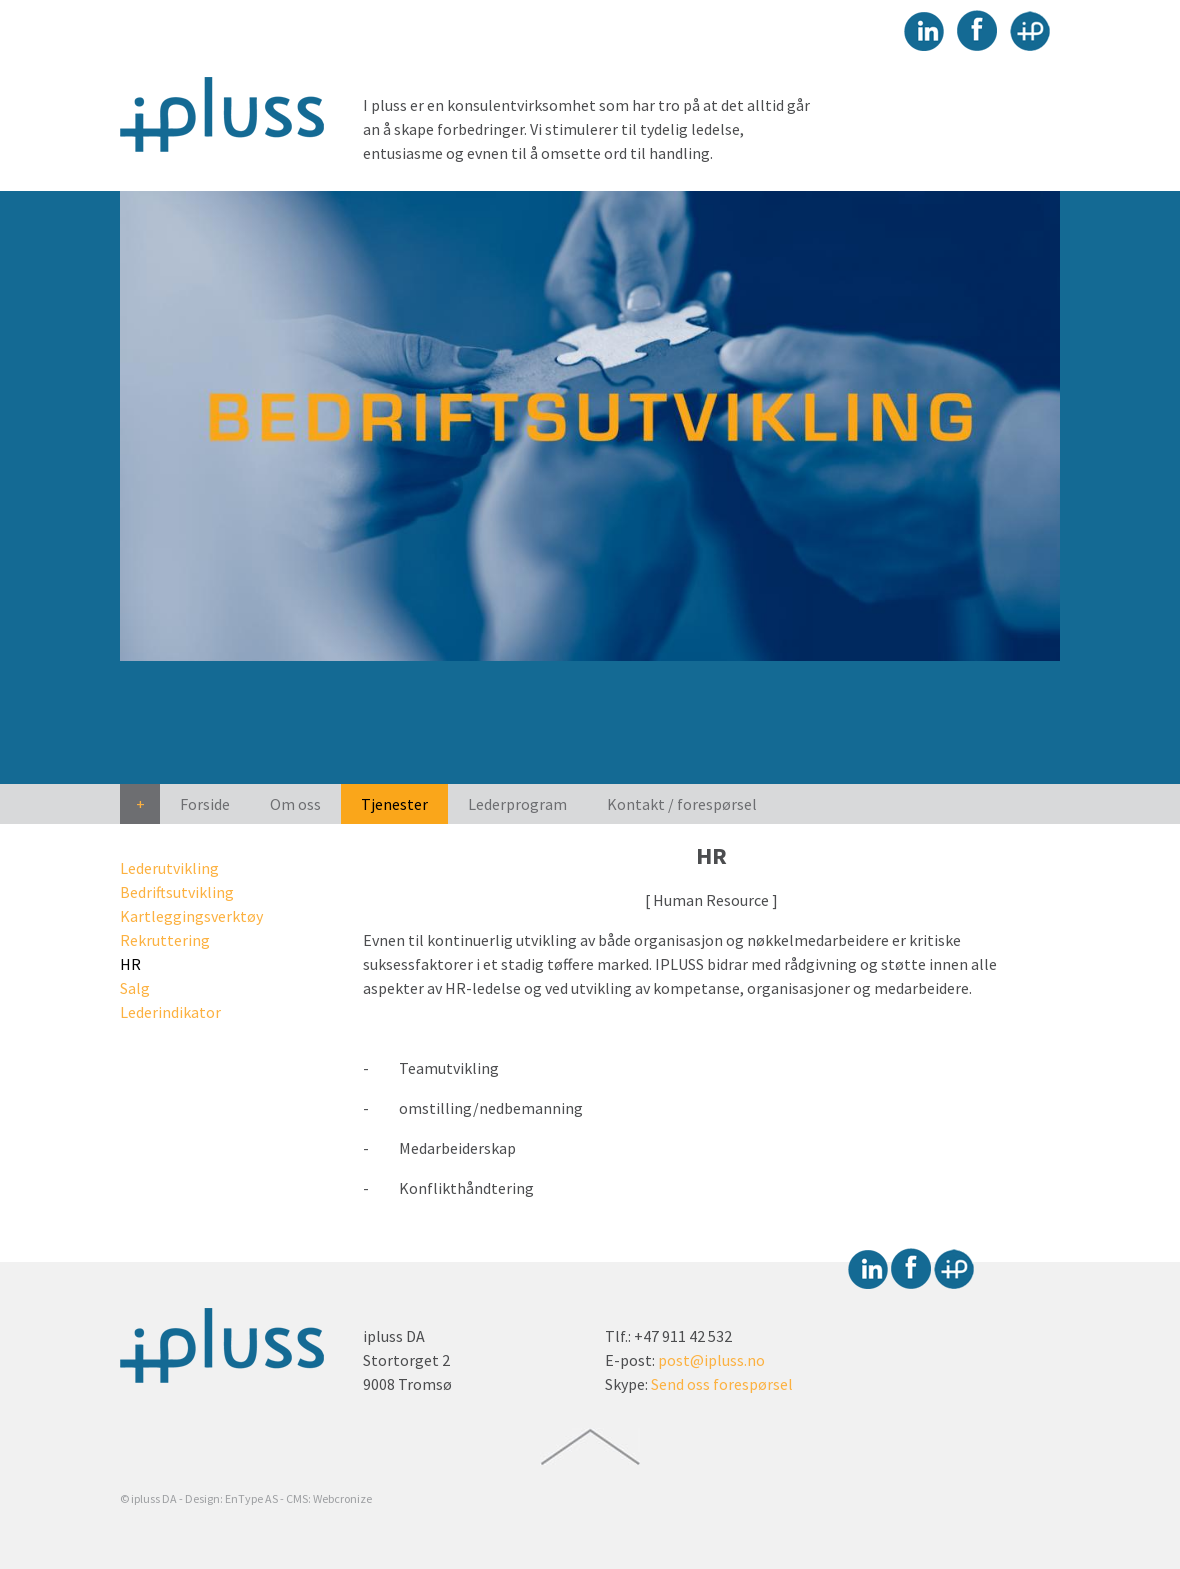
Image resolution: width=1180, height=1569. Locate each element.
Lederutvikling (169, 868)
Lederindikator (170, 1012)
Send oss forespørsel (722, 1384)
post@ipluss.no (711, 1360)
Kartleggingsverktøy (191, 916)
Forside (205, 804)
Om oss (295, 804)
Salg (135, 988)
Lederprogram (517, 804)
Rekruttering (165, 940)
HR (130, 964)
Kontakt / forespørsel (682, 804)
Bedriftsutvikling (177, 892)
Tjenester (394, 804)
